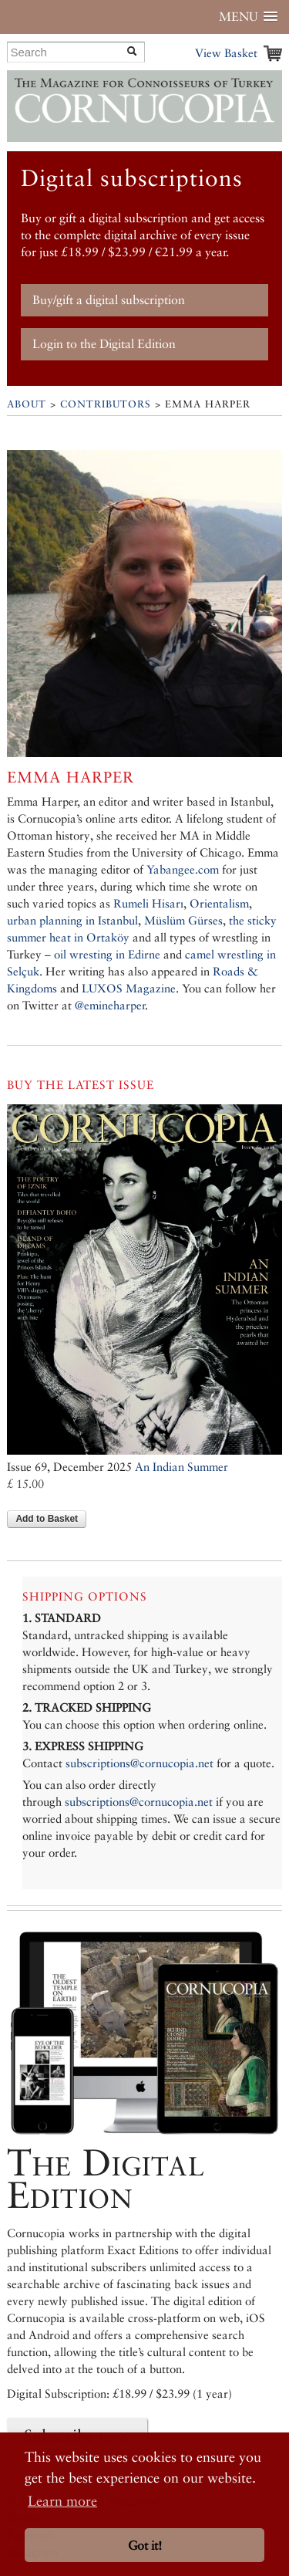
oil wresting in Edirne (107, 954)
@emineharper (110, 1005)
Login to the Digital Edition (104, 343)
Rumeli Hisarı (148, 903)
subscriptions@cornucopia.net (139, 1763)
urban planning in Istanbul (72, 920)
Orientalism (219, 903)
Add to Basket (46, 1518)
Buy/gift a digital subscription (108, 299)
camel (199, 954)
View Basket (226, 52)
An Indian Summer (181, 1466)
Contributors (105, 404)
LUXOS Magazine (129, 988)
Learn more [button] (62, 2501)
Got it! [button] (145, 2545)
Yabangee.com (182, 869)
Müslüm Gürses (183, 920)
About (26, 404)
